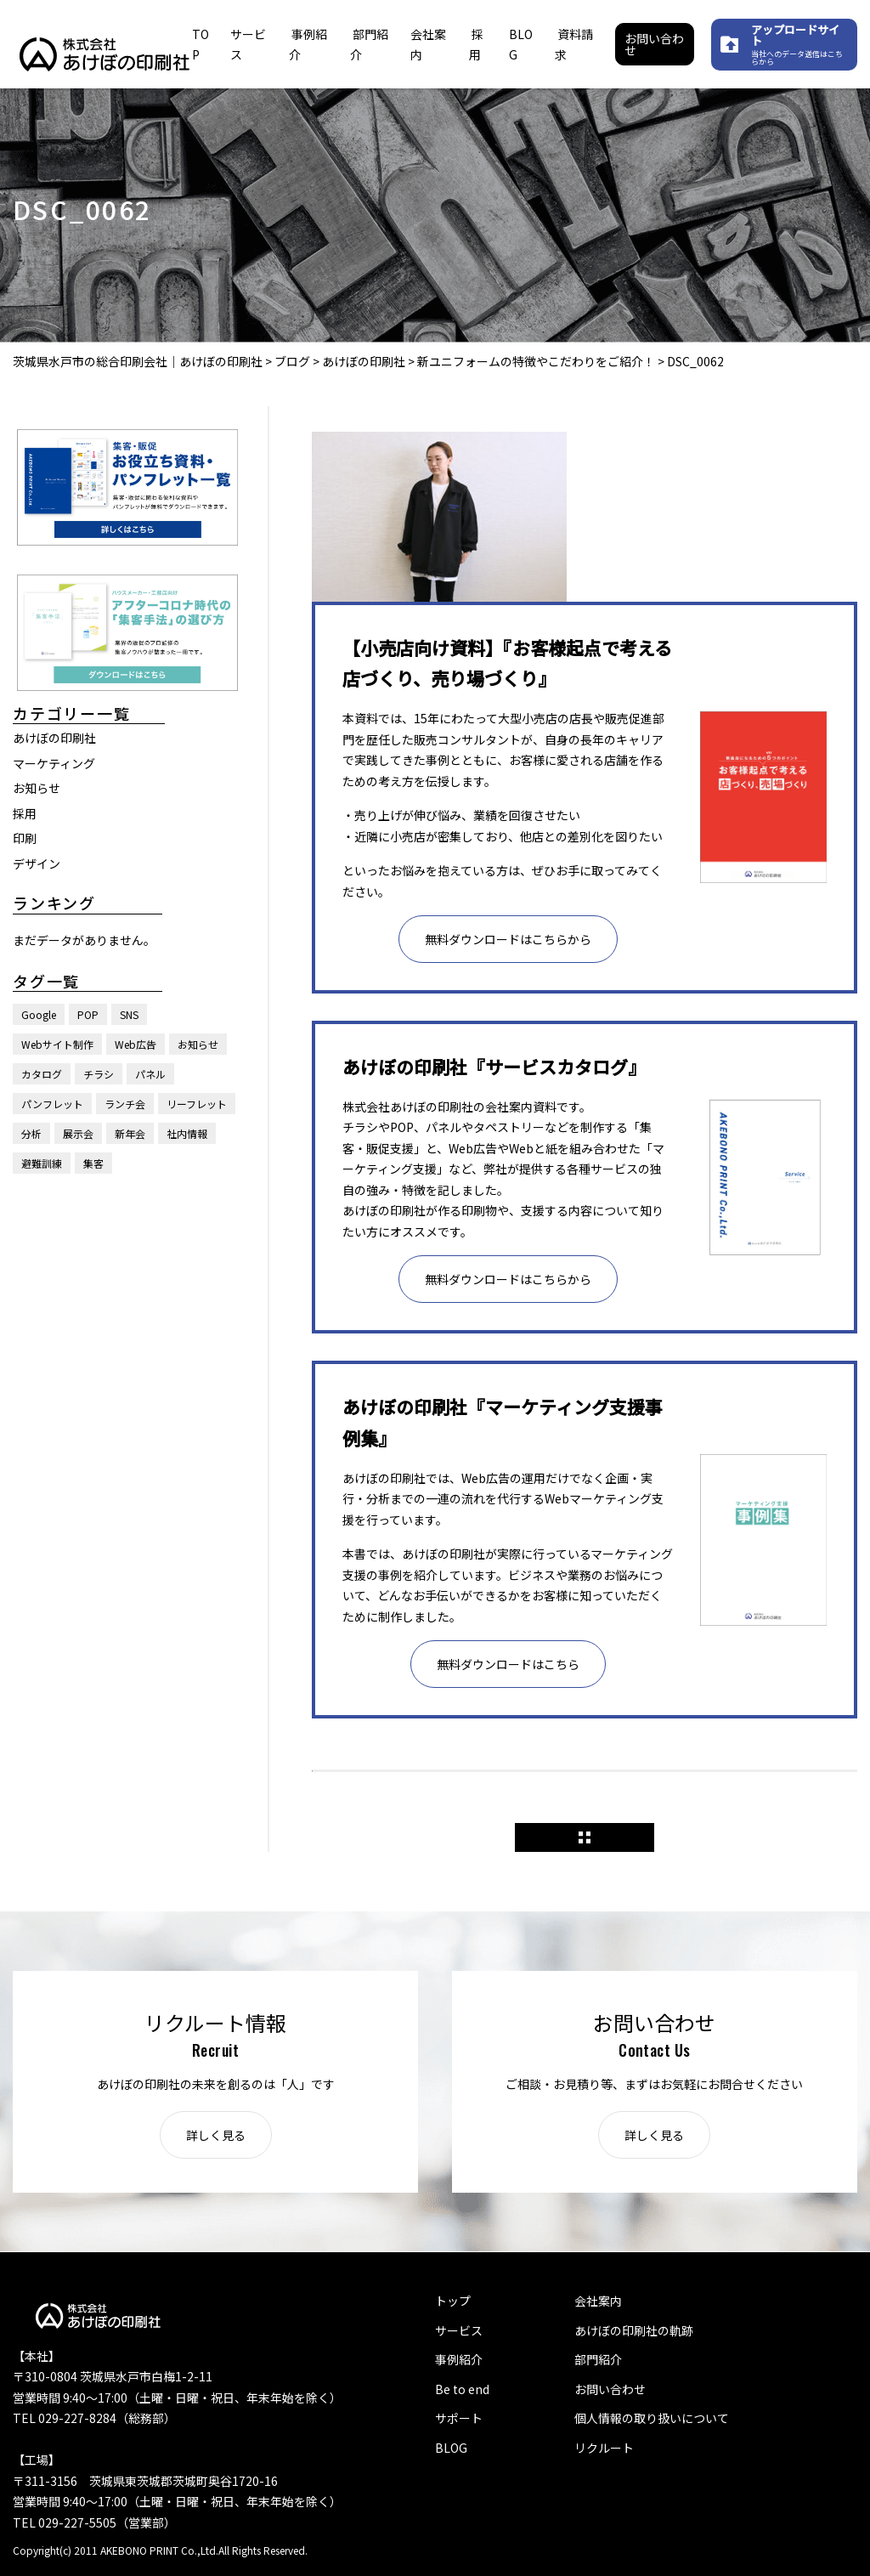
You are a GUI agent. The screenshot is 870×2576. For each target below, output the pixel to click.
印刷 (25, 837)
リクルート (604, 2447)
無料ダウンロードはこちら (508, 1664)
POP (88, 1014)
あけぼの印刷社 (54, 737)
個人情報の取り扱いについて (651, 2417)
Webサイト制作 (57, 1044)
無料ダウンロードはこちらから (508, 939)
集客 (93, 1163)
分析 (31, 1133)
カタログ (41, 1074)
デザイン (36, 863)
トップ (453, 2300)
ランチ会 (125, 1103)
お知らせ (36, 787)
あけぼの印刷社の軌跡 (633, 2330)
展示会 (78, 1133)
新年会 (130, 1133)
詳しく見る (216, 2134)
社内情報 (187, 1133)
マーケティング (54, 763)
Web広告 (135, 1044)
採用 (25, 813)
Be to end (462, 2389)
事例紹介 (459, 2359)
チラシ (98, 1074)
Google (38, 1014)
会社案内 (598, 2300)
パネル (150, 1074)
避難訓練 (41, 1163)
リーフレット (197, 1103)
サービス (459, 2330)
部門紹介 (598, 2359)
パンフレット (52, 1103)
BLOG (451, 2447)
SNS (129, 1014)
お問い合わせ (654, 44)
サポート (459, 2417)
